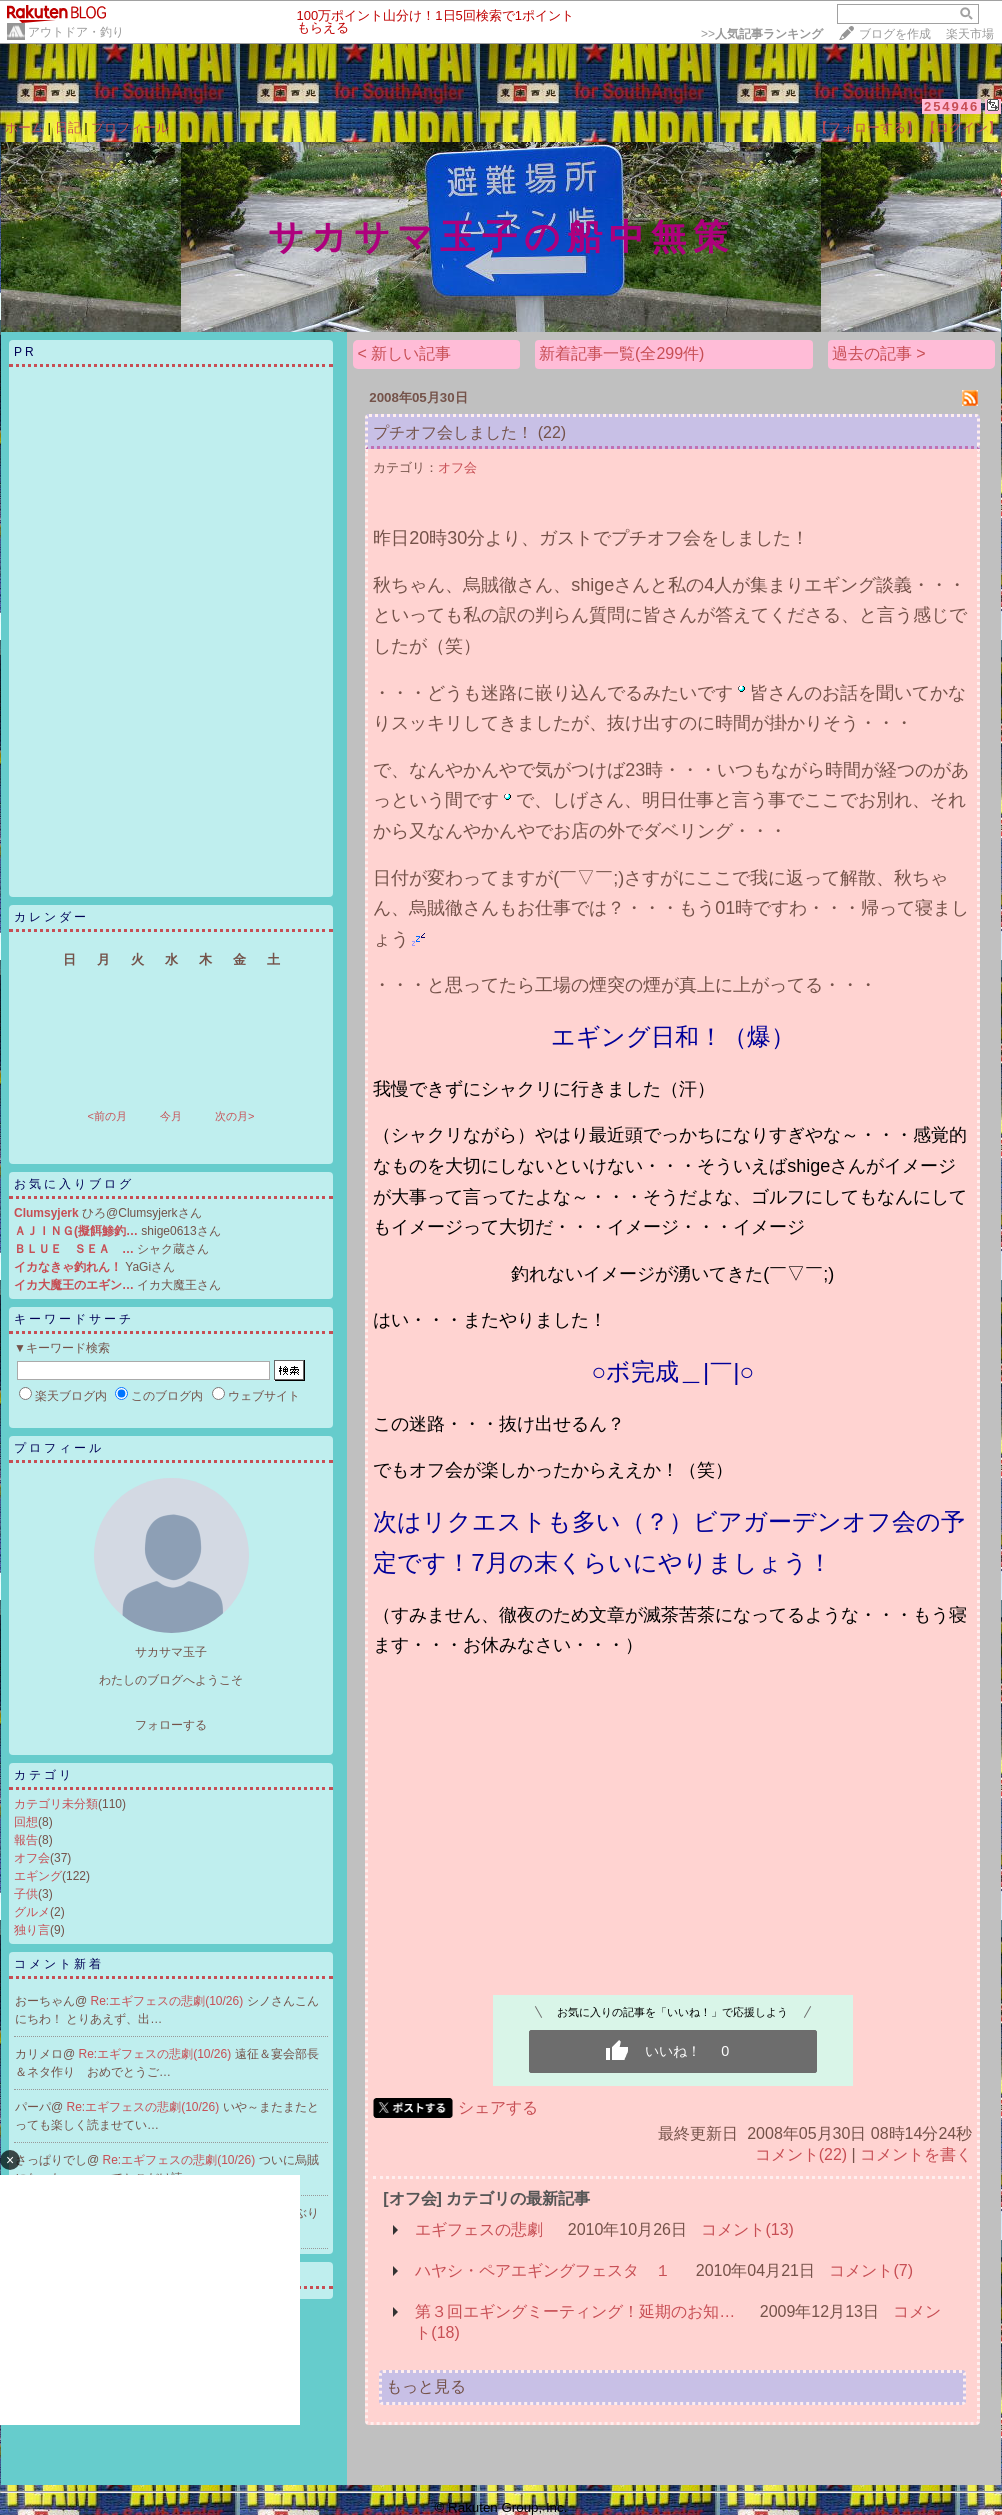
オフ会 (32, 1858)
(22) (552, 432)
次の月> (234, 1116)
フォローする (171, 1725)
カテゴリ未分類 (56, 1804)
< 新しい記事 (404, 353)
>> (762, 34)
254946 (951, 106)
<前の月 (106, 1116)
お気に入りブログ (74, 1184)
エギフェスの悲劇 (479, 2229)
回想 (26, 1822)
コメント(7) (871, 2270)
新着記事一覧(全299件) (621, 353)
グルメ (32, 1912)
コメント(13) (747, 2229)
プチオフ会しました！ (453, 432)
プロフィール (130, 127)
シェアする (498, 2107)
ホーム (24, 127)
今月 (171, 1116)
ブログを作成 (895, 34)
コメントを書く (916, 2154)
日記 (68, 127)
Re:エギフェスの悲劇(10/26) (169, 2001)
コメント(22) (801, 2154)
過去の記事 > (879, 353)
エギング (38, 1876)
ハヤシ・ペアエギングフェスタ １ (543, 2270)
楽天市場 (970, 34)
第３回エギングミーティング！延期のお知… (575, 2311)
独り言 (32, 1930)
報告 (26, 1840)
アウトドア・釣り (76, 32)
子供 (26, 1894)
